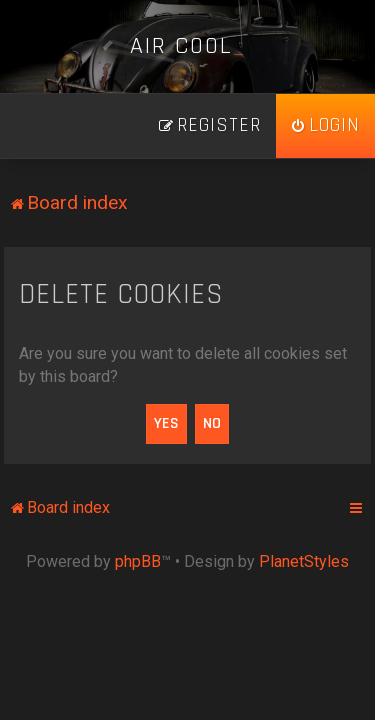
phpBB (138, 561)
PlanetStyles (304, 561)
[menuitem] (325, 126)
